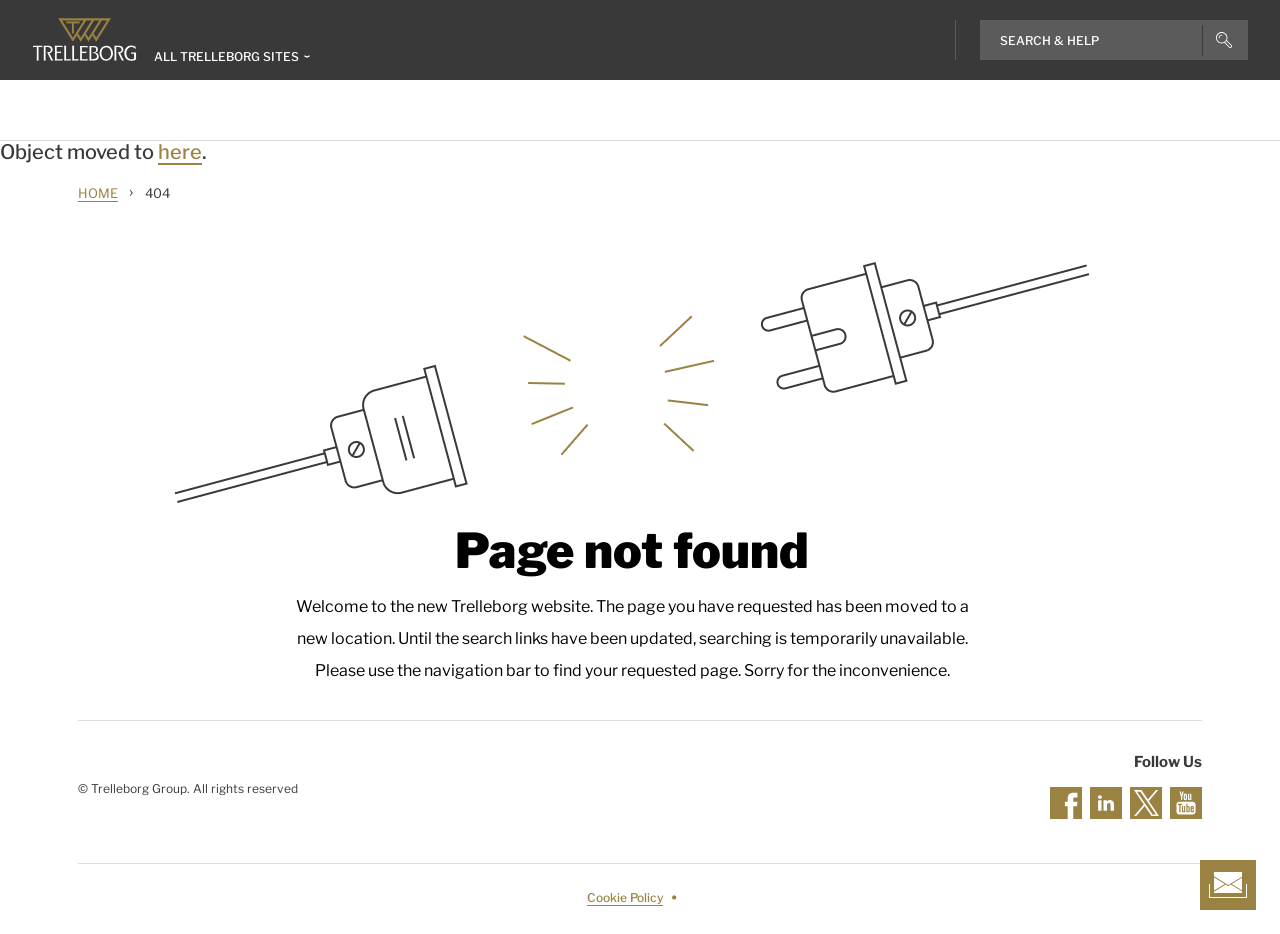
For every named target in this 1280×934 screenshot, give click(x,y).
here (180, 152)
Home (98, 193)
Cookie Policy (625, 897)
